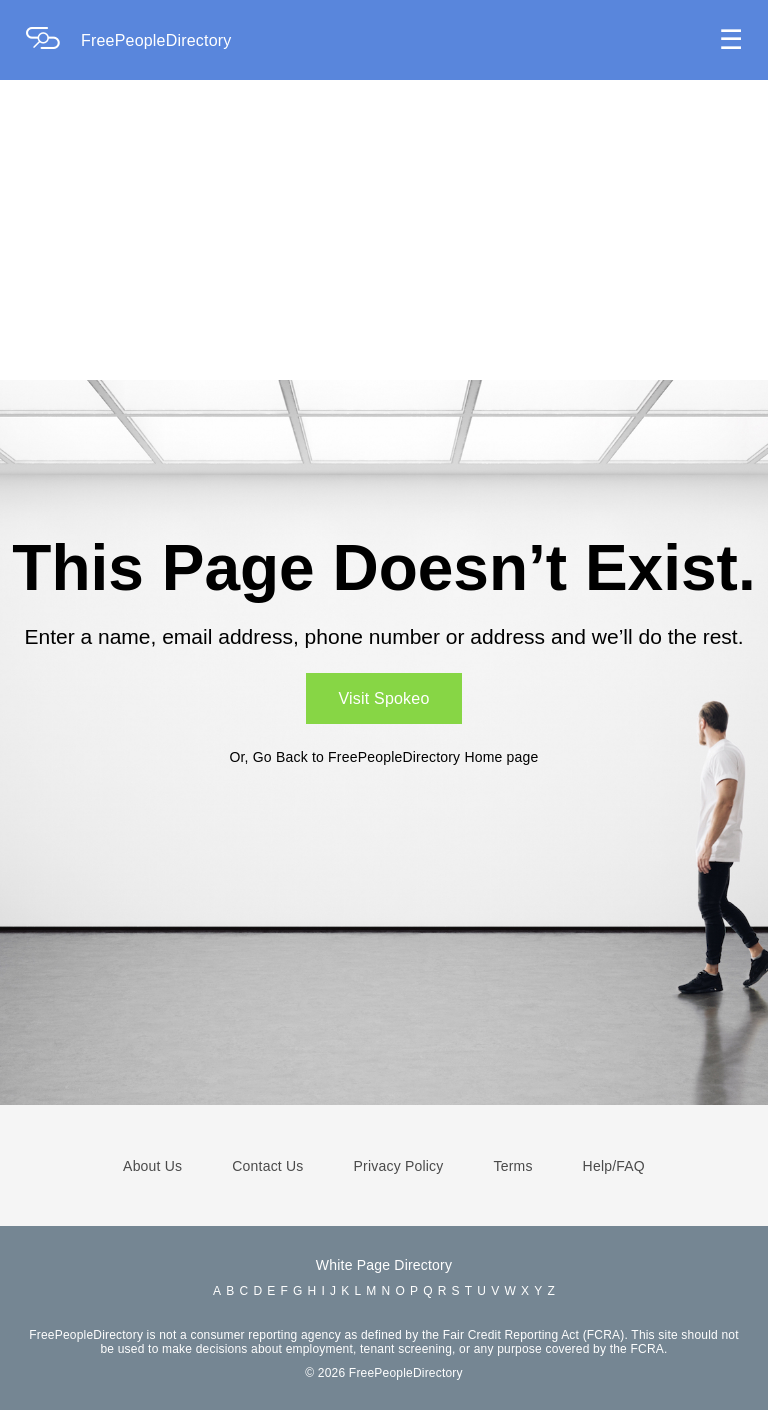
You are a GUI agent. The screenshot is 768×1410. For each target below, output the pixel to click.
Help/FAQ (614, 1166)
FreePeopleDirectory (156, 40)
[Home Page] (53, 40)
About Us (152, 1166)
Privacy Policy (399, 1166)
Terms (512, 1166)
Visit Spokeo (383, 698)
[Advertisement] (384, 230)
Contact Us (267, 1166)
